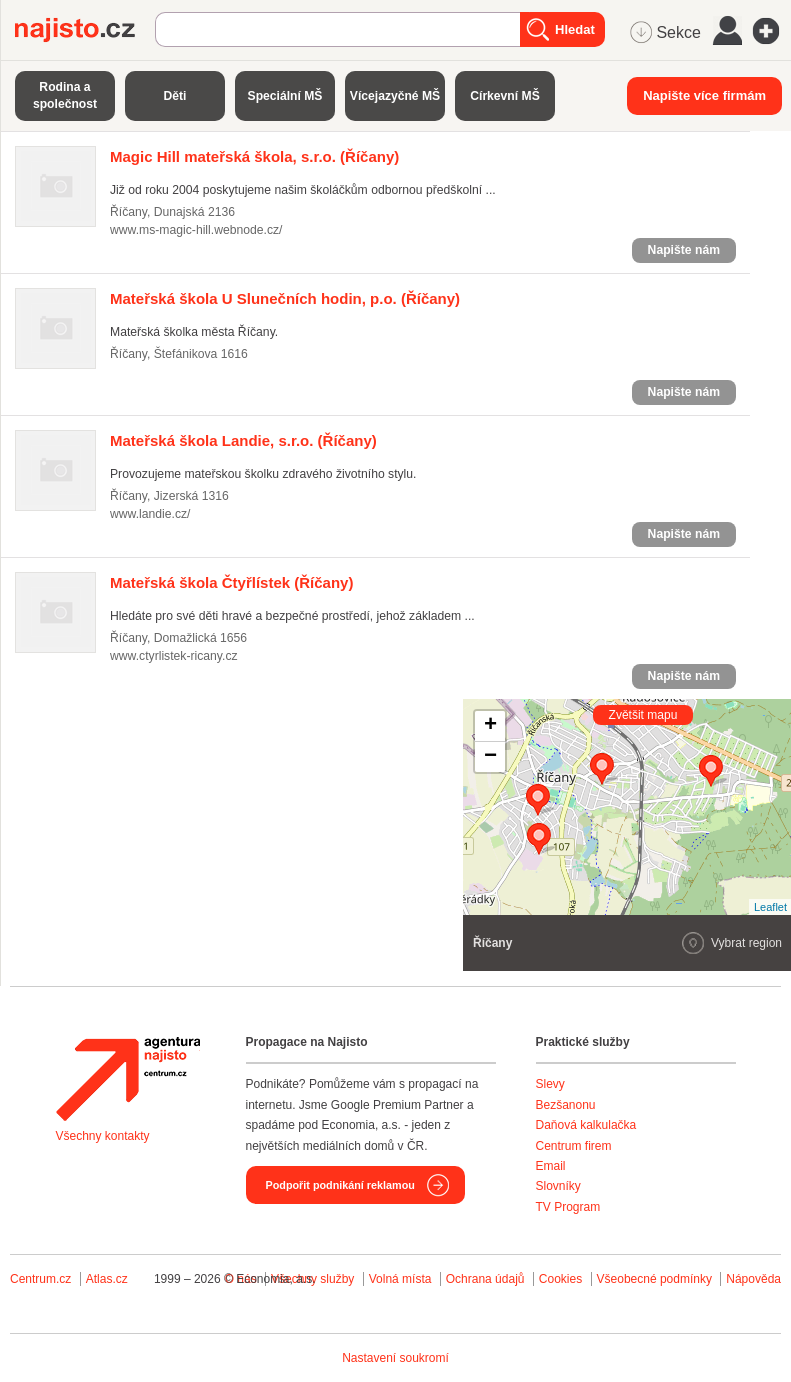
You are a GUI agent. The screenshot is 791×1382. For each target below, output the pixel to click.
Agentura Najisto (128, 1079)
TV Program (568, 1207)
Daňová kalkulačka (586, 1125)
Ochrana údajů (485, 1279)
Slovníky (558, 1186)
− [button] (490, 757)
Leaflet (770, 907)
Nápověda (753, 1279)
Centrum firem (574, 1146)
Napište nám (684, 250)
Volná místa (400, 1279)
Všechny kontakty (103, 1136)
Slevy (550, 1084)
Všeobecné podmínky (654, 1279)
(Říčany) (254, 156)
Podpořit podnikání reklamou (340, 1185)
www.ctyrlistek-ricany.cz (174, 656)
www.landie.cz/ (150, 514)
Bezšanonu (566, 1105)
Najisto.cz (85, 30)
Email (551, 1166)
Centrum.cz (40, 1279)
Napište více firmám (704, 95)
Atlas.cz (107, 1279)
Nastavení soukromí (395, 1358)
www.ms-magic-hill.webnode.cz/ (196, 230)
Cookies (560, 1279)
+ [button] (490, 726)
